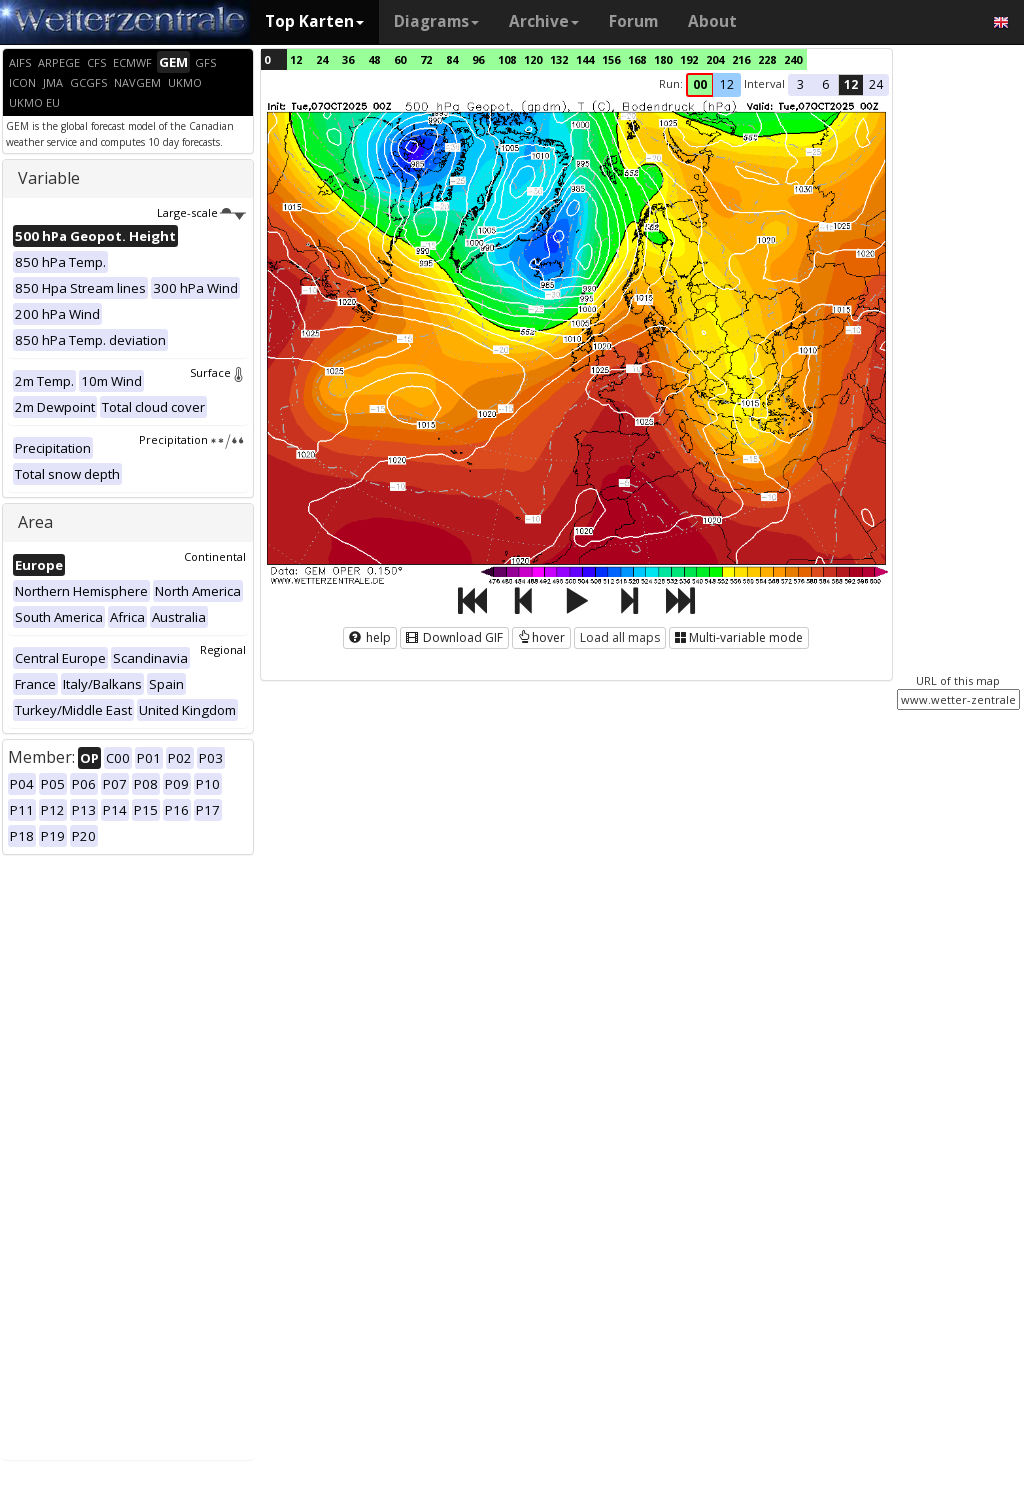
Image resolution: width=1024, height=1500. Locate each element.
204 (715, 59)
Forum (633, 21)
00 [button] (700, 84)
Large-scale (201, 212)
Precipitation (192, 439)
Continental (215, 556)
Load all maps (620, 637)
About (712, 21)
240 (793, 59)
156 (611, 59)
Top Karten (314, 21)
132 (559, 59)
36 (348, 59)
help (370, 637)
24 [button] (876, 84)
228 (767, 59)
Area (35, 522)
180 (663, 59)
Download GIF (454, 637)
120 (533, 59)
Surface (218, 372)
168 (637, 59)
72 (426, 59)
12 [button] (727, 84)
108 (507, 59)
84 (452, 59)
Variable (49, 178)
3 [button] (800, 84)
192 (689, 59)
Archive (544, 21)
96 (478, 59)
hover (541, 637)
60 (400, 59)
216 (741, 59)
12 (296, 59)
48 (374, 59)
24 (322, 59)
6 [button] (825, 84)
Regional (223, 649)
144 (585, 59)
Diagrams (436, 21)
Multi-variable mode (739, 637)
